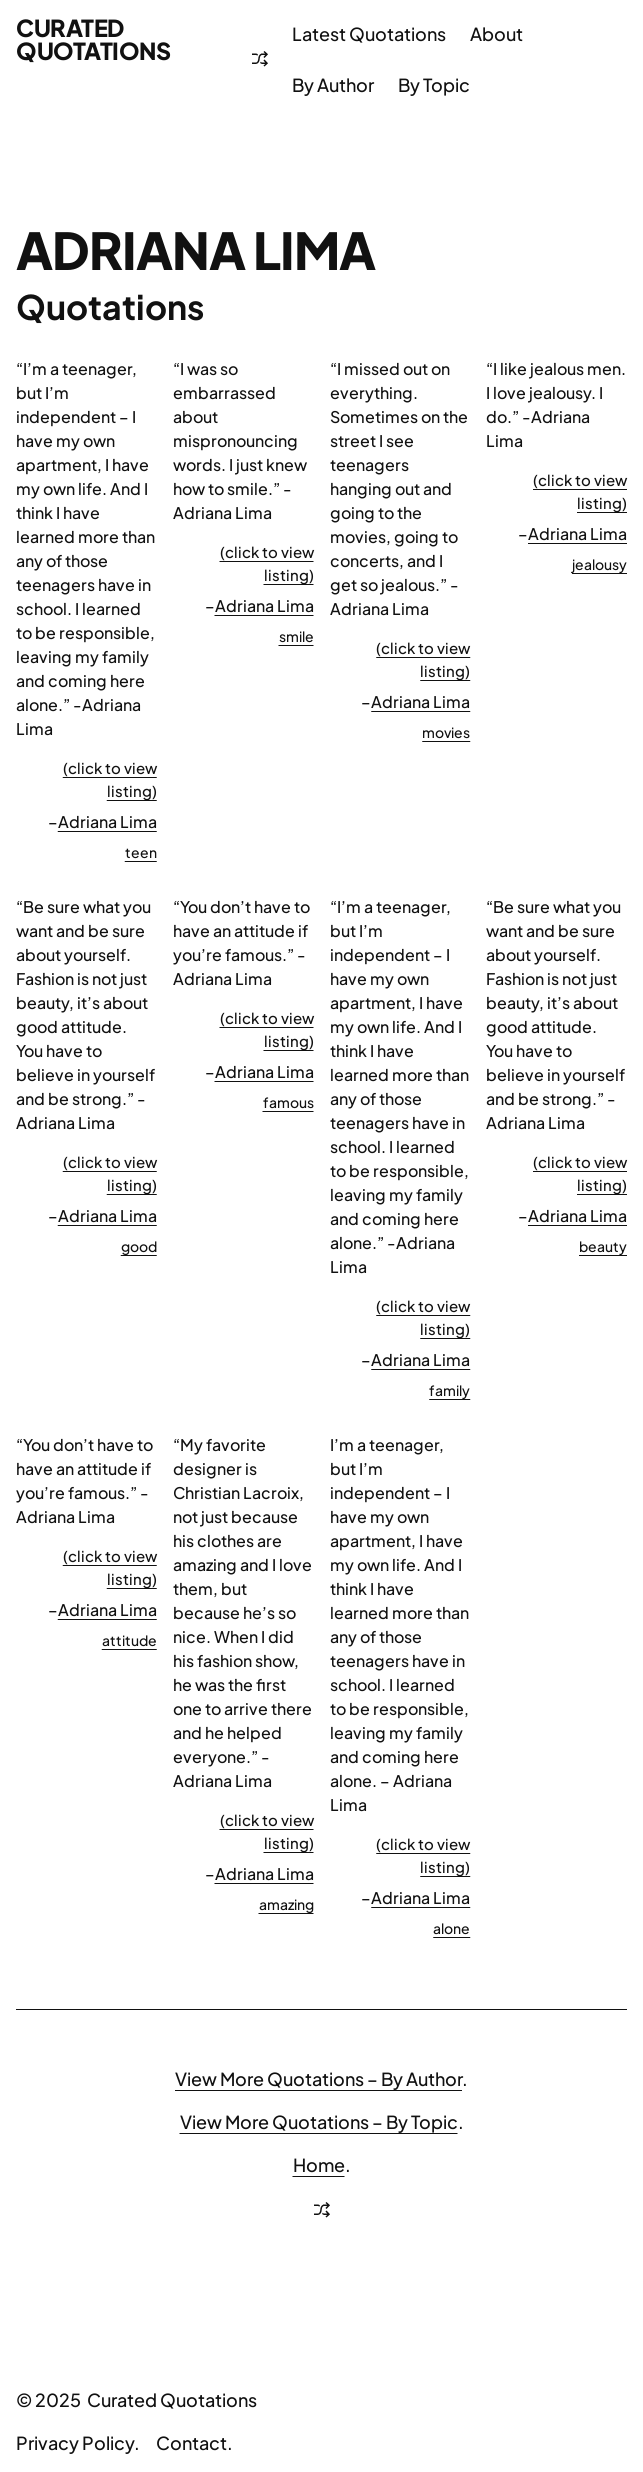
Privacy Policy (75, 2442)
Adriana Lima (107, 821)
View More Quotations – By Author (318, 2078)
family (449, 1390)
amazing (286, 1904)
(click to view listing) (110, 779)
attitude (129, 1640)
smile (296, 636)
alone (451, 1928)
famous (288, 1102)
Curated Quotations (93, 39)
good (139, 1246)
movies (446, 732)
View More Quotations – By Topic (319, 2121)
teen (141, 852)
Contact (191, 2442)
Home (319, 2164)
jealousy (599, 564)
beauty (603, 1246)
